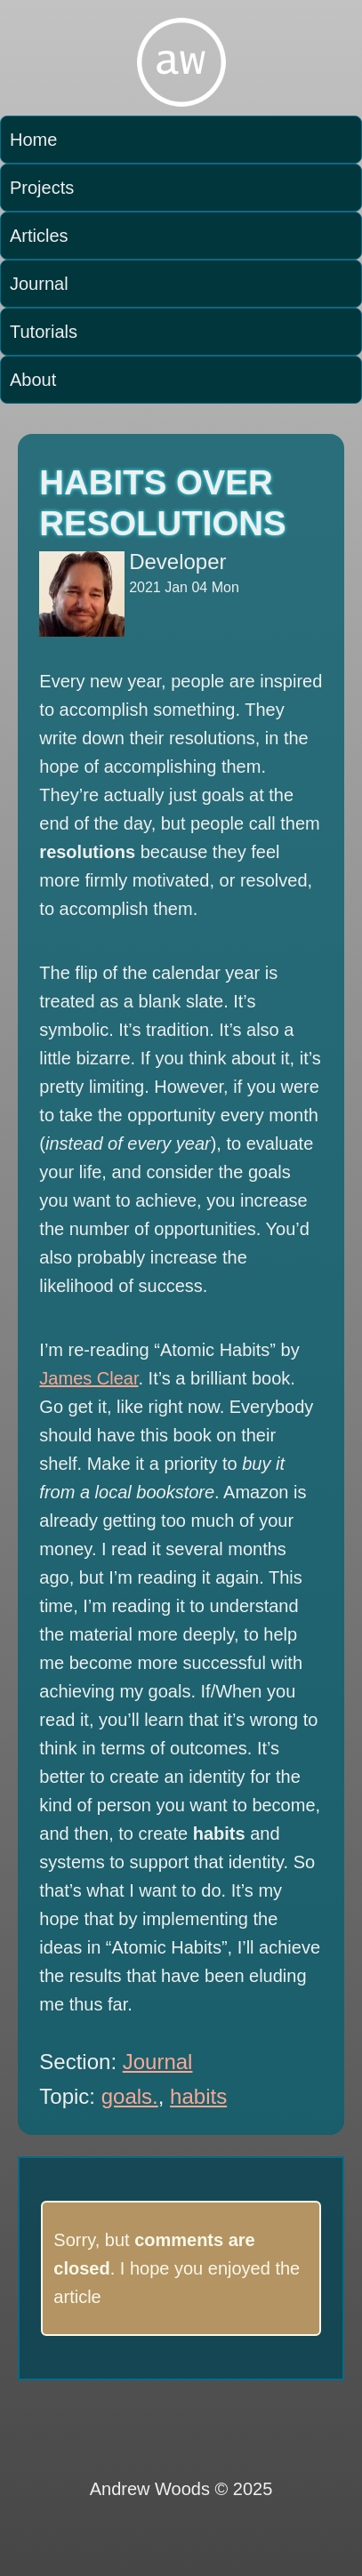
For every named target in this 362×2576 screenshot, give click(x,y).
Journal (39, 283)
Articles (39, 235)
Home (33, 139)
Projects (42, 187)
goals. (129, 2096)
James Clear (88, 1378)
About (33, 379)
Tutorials (43, 331)
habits (198, 2096)
